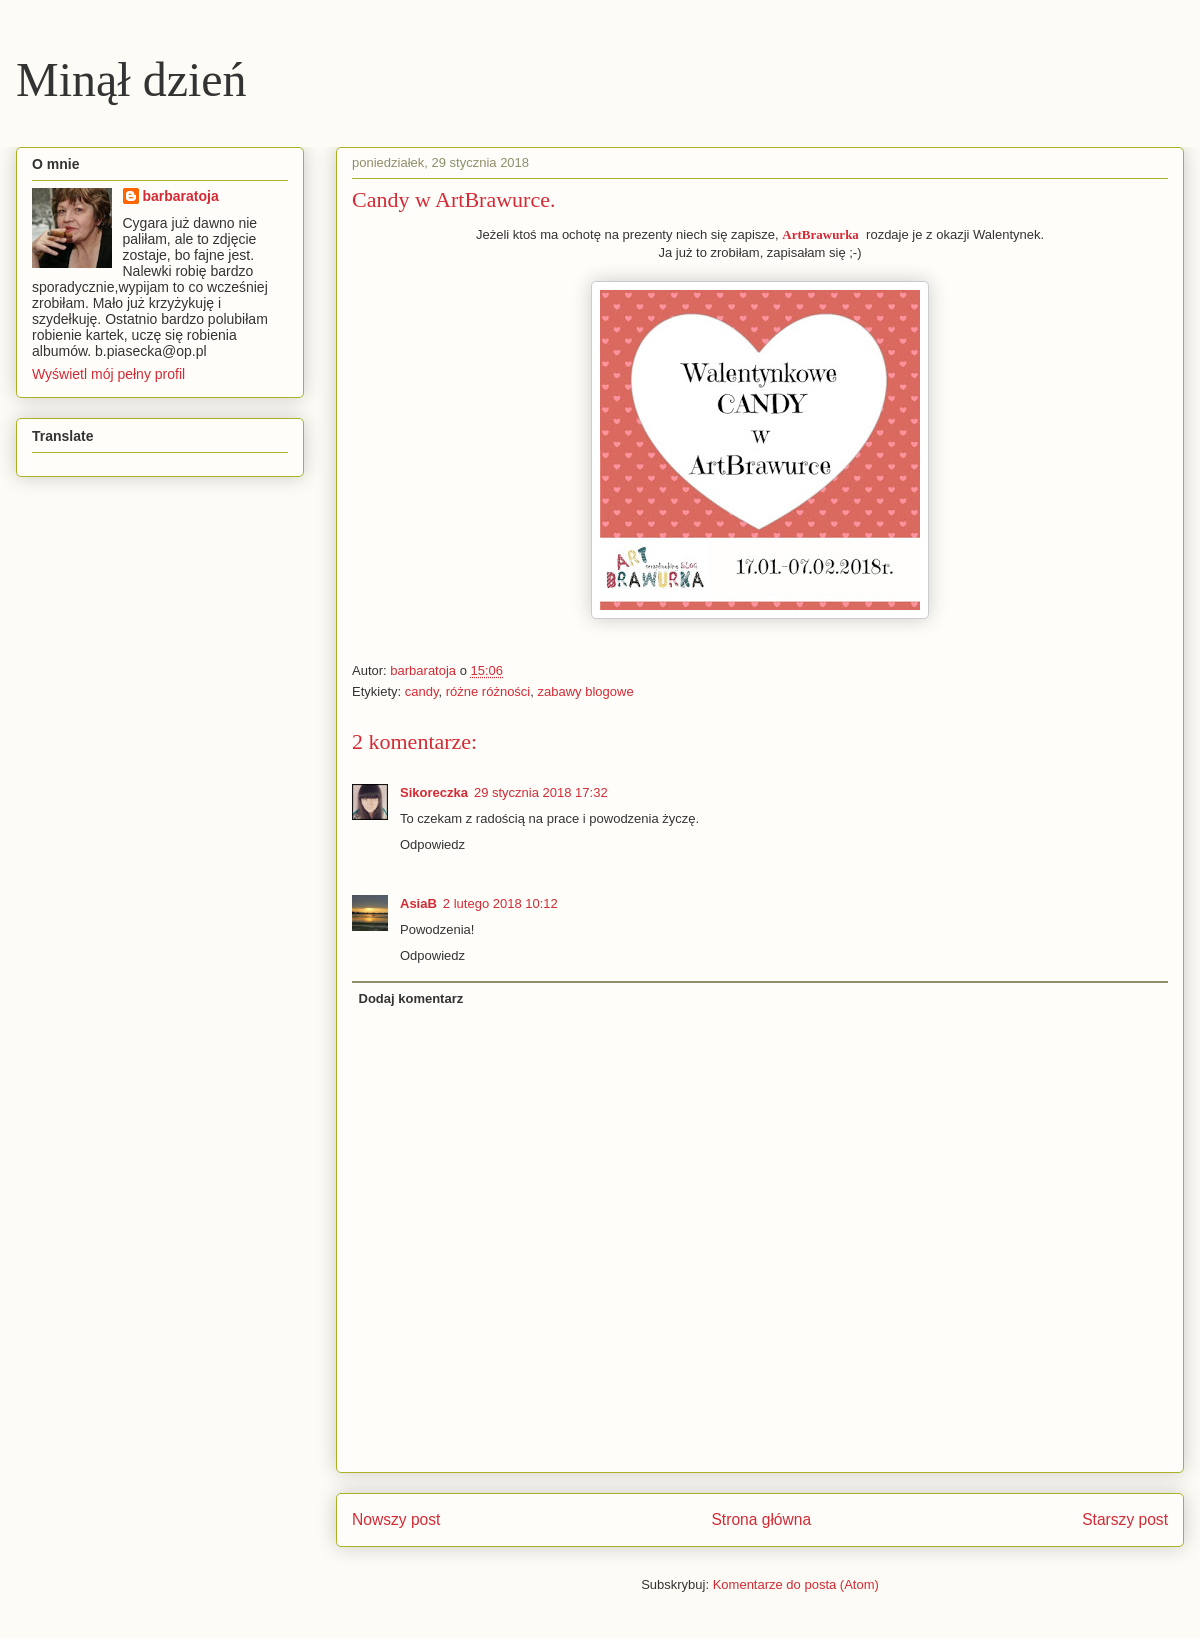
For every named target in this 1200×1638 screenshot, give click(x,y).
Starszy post (1125, 1519)
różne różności (488, 691)
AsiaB (418, 903)
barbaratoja (181, 196)
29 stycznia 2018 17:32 (541, 792)
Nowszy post (396, 1519)
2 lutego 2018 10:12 (500, 903)
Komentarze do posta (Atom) (796, 1584)
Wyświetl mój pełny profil (108, 374)
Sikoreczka (434, 792)
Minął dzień (131, 79)
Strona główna (761, 1519)
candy (422, 691)
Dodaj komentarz (411, 998)
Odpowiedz (432, 844)
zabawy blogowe (586, 691)
